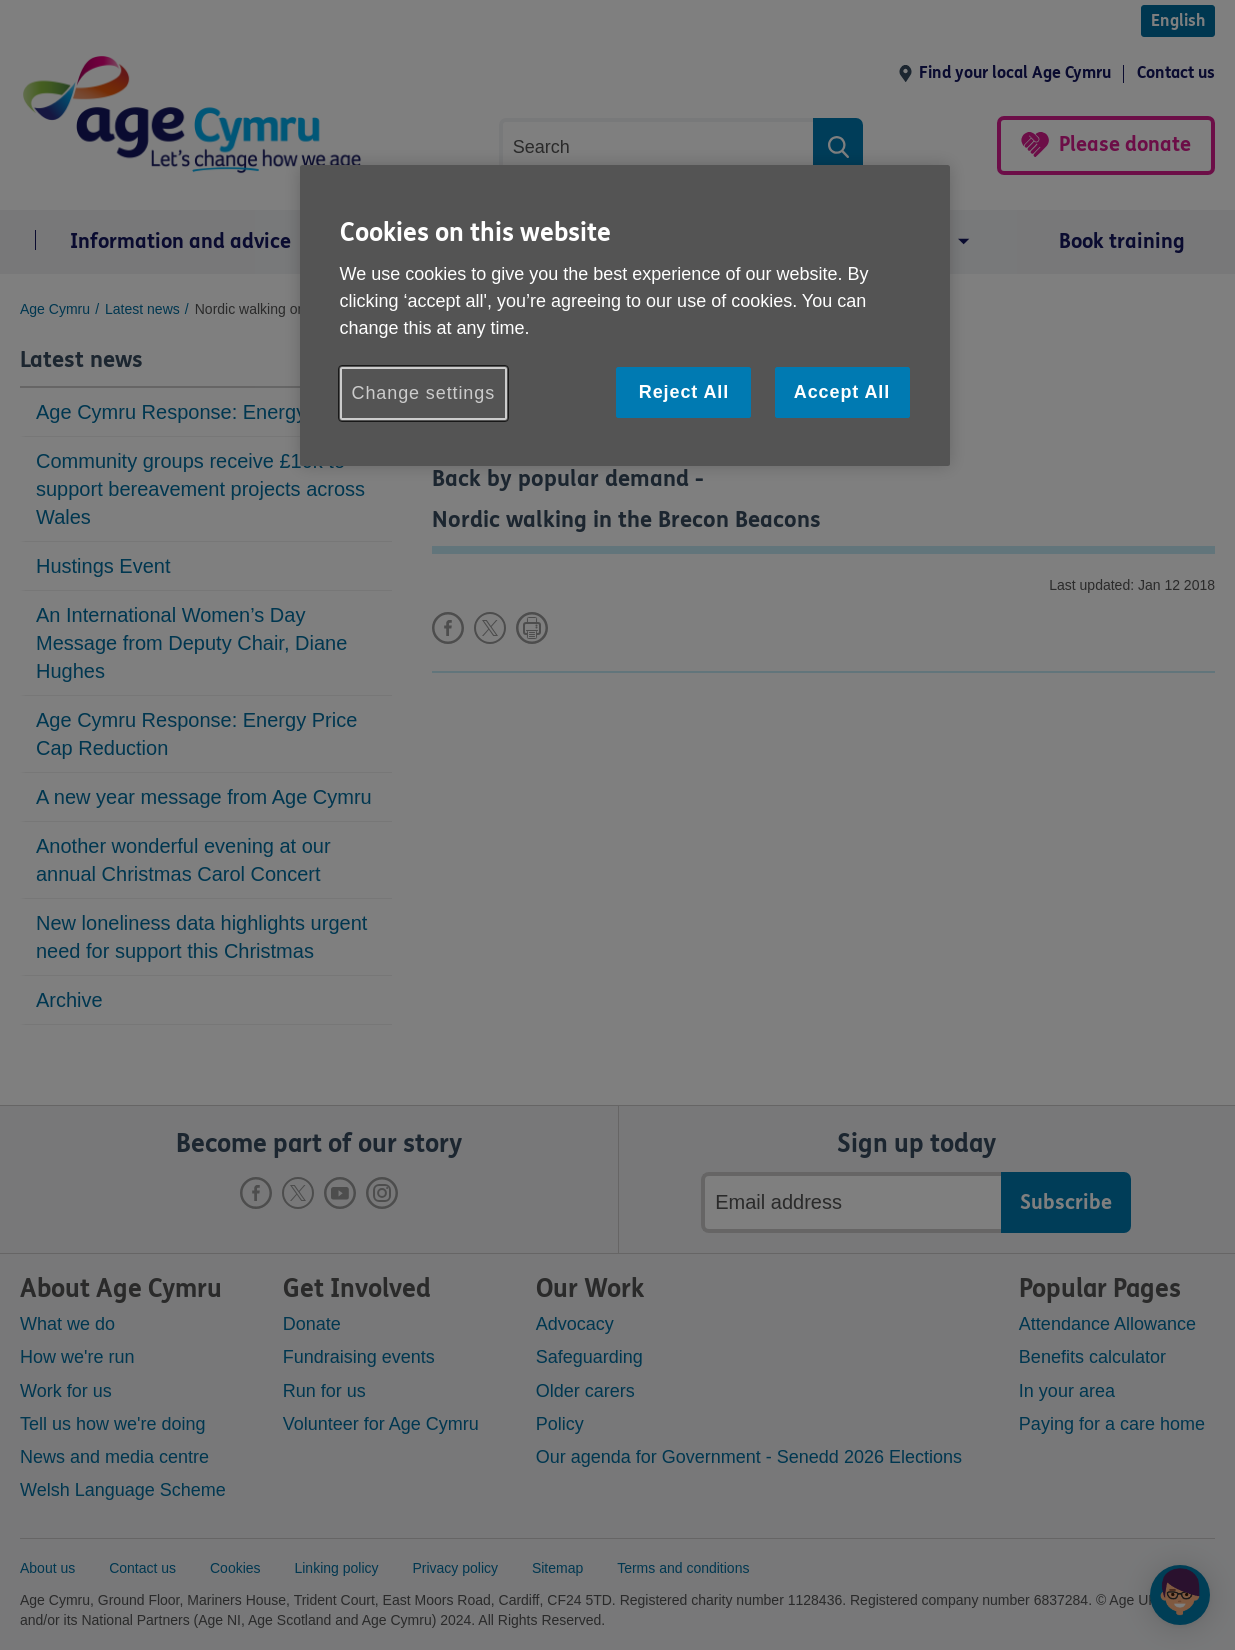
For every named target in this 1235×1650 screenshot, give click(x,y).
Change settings (424, 393)
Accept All (842, 392)
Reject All (684, 392)
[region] (625, 315)
